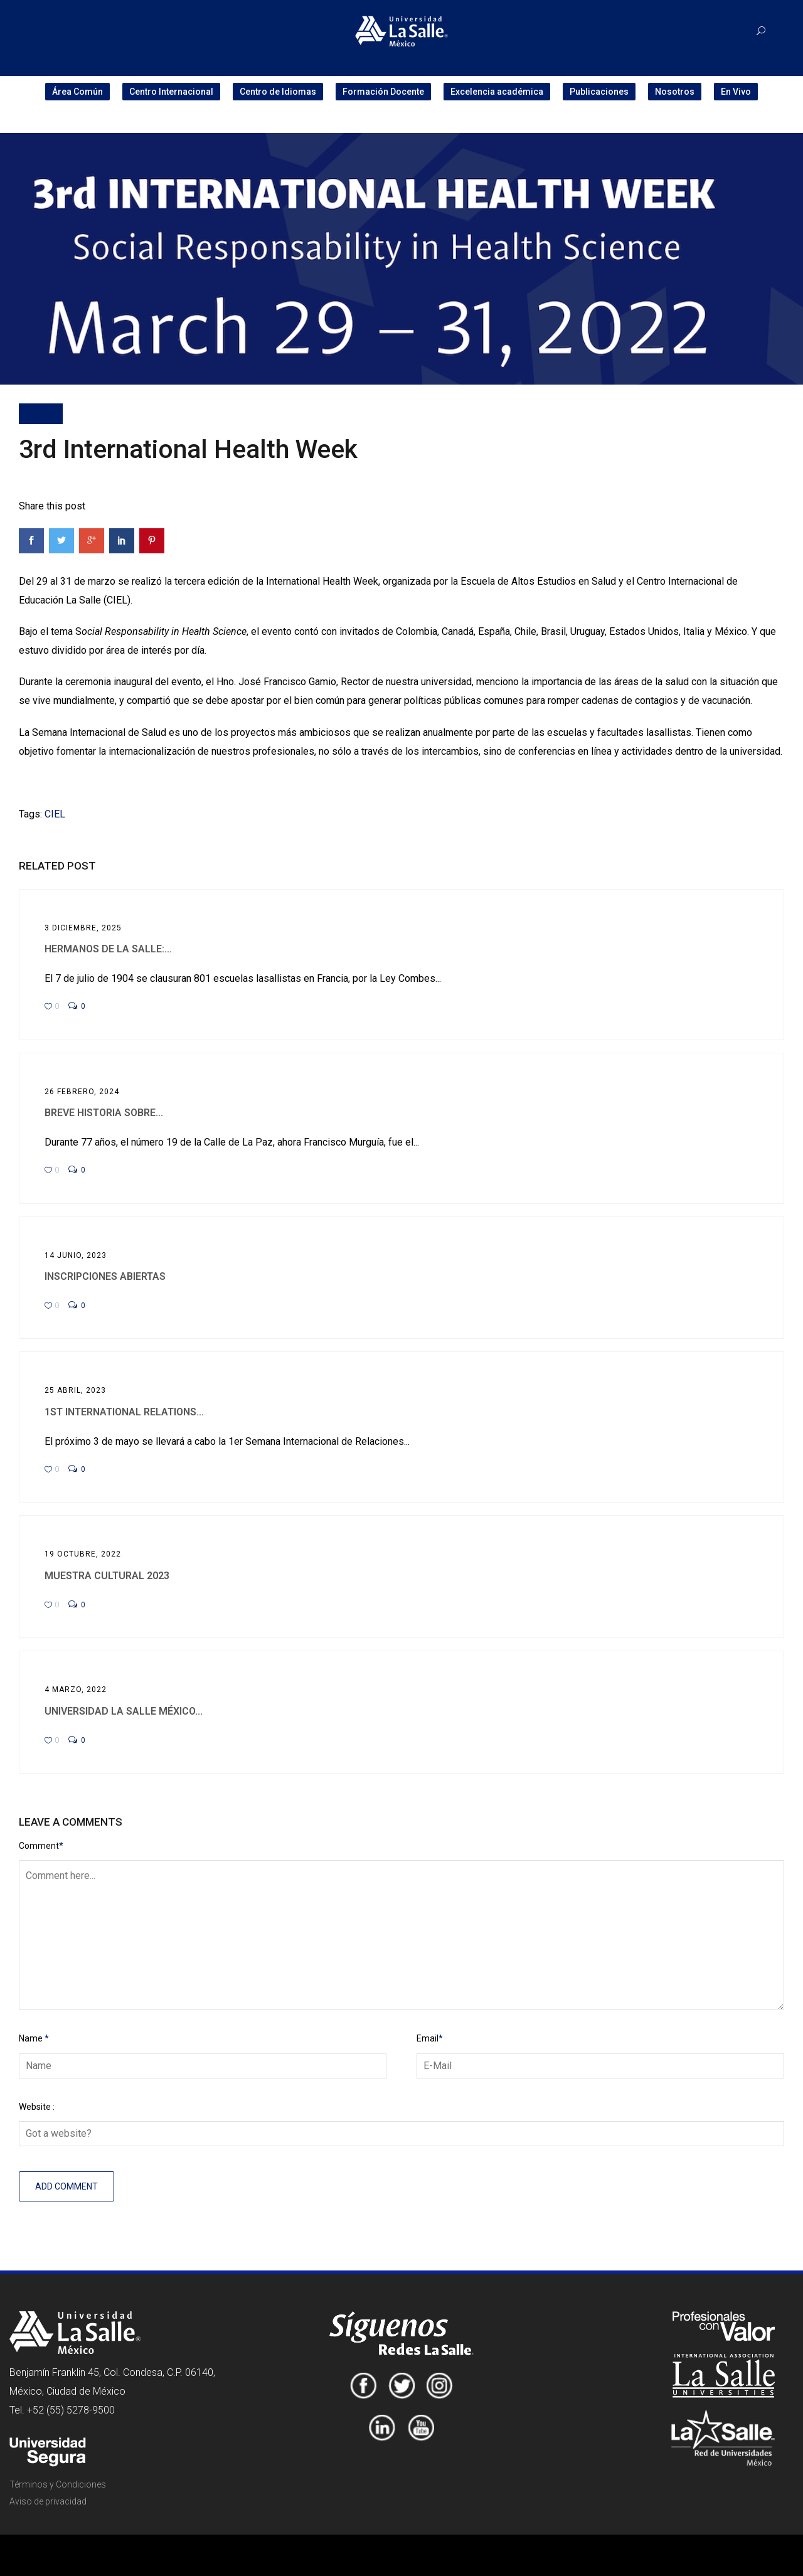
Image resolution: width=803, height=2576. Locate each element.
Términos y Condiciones (57, 2484)
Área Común (77, 92)
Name (34, 2038)
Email (430, 2038)
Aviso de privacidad (48, 2501)
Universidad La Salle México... (124, 1711)
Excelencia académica (496, 92)
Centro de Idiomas (278, 92)
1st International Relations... (124, 1412)
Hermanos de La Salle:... (108, 949)
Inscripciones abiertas (105, 1276)
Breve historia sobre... (104, 1113)
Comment (41, 1846)
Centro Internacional (171, 92)
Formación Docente (383, 92)
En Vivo (736, 92)
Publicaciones (599, 92)
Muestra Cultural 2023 (107, 1576)
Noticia (40, 413)
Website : (37, 2107)
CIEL (55, 814)
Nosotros (674, 92)
